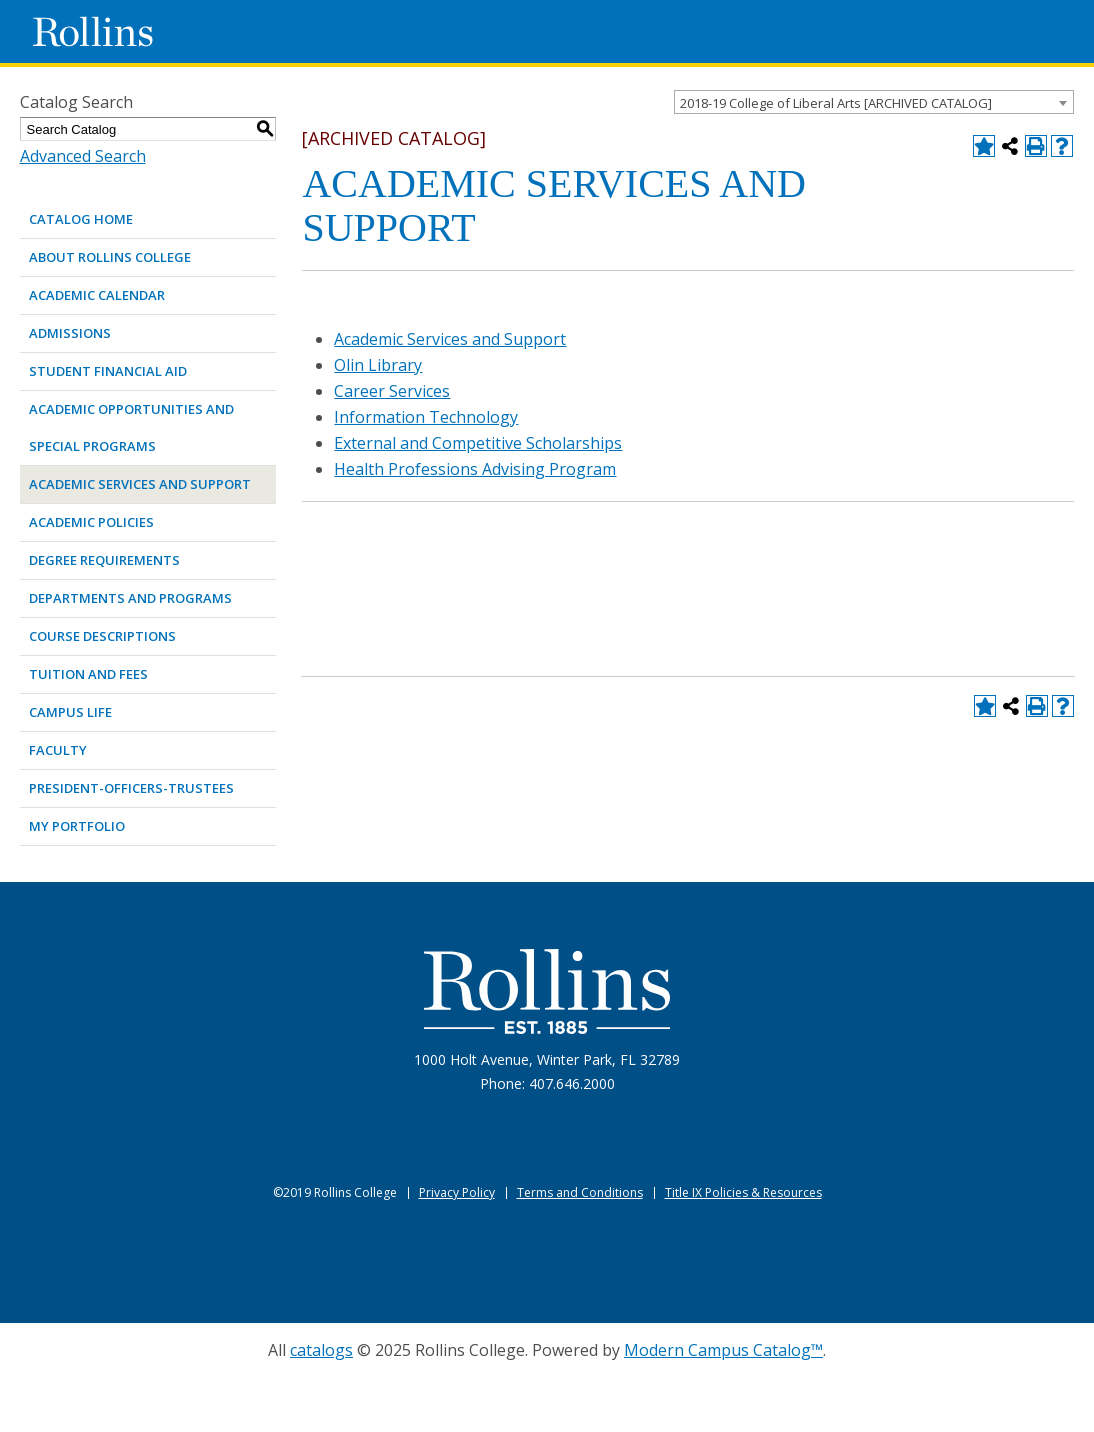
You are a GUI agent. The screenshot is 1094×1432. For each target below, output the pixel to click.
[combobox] (874, 102)
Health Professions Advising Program (475, 469)
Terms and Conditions (580, 1192)
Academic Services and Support (450, 339)
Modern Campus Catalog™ (723, 1350)
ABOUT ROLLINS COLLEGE (110, 257)
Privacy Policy (457, 1192)
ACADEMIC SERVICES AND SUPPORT (140, 484)
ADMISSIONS (70, 333)
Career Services (392, 391)
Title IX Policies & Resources (743, 1192)
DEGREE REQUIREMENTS (104, 560)
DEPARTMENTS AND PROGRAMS (130, 598)
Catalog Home (81, 219)
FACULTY (58, 750)
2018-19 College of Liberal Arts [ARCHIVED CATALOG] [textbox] (836, 103)
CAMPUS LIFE (70, 712)
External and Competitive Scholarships (478, 443)
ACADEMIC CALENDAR (97, 295)
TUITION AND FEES (88, 674)
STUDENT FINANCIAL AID (108, 371)
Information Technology (426, 417)
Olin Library (378, 365)
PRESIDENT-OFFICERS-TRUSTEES (131, 788)
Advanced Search (83, 156)
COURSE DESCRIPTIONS (102, 636)
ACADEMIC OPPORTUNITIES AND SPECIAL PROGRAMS (131, 427)
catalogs (321, 1350)
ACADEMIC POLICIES (91, 522)
